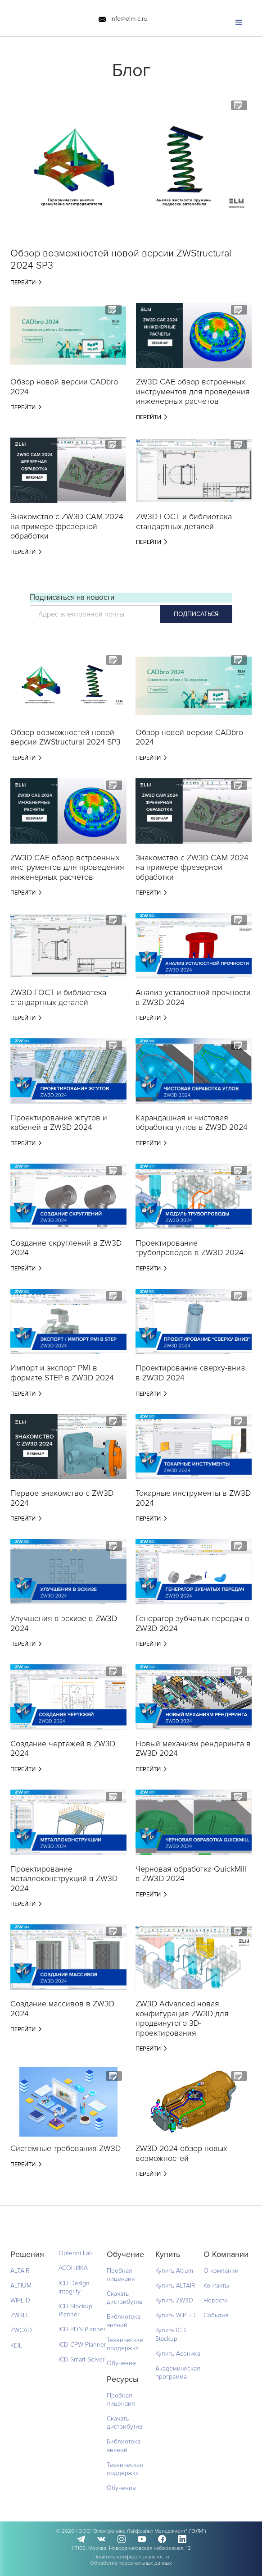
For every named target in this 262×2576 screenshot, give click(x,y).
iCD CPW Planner (82, 2344)
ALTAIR (19, 2271)
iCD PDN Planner (82, 2329)
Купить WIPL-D (175, 2315)
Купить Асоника (177, 2353)
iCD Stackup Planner (75, 2310)
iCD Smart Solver (81, 2359)
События (216, 2315)
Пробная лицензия (121, 2275)
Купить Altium (174, 2271)
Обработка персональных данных (131, 2563)
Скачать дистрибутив (125, 2298)
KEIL (16, 2345)
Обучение (121, 2363)
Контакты (216, 2285)
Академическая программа (177, 2372)
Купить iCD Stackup (170, 2334)
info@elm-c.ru (129, 19)
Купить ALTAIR (175, 2285)
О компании (221, 2271)
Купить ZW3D (174, 2300)
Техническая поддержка (125, 2344)
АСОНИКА (73, 2268)
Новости (215, 2300)
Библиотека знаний (123, 2321)
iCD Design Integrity (74, 2287)
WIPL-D (20, 2300)
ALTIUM (21, 2285)
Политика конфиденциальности (131, 2556)
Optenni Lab (76, 2253)
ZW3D (18, 2315)
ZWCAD (21, 2330)
